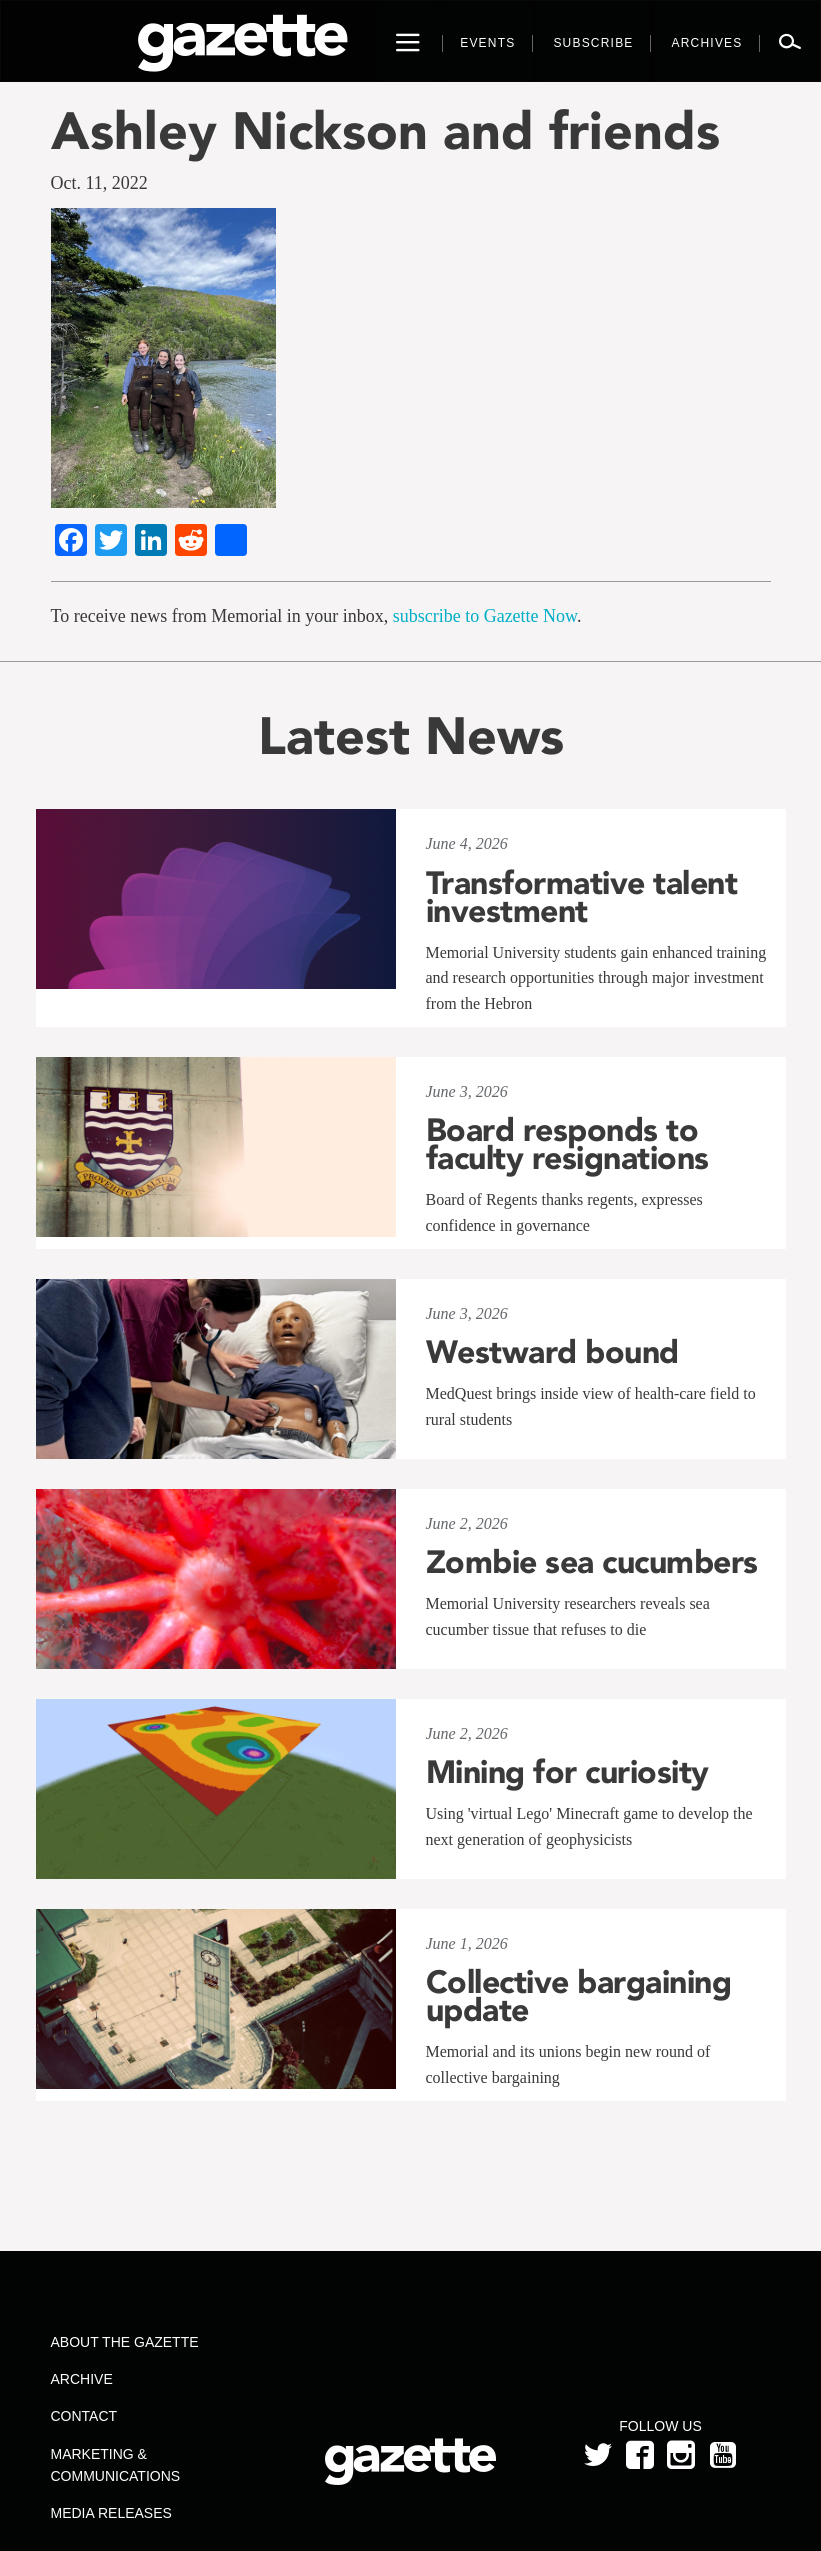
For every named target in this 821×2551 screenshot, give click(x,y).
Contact (84, 2416)
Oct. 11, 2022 (99, 183)
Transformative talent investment (582, 897)
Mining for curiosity (567, 1772)
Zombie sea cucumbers (592, 1562)
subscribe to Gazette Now (485, 616)
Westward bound (552, 1352)
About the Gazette (125, 2342)
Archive (82, 2379)
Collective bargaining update (579, 1996)
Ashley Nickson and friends (385, 130)
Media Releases (111, 2513)
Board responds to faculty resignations (567, 1144)
